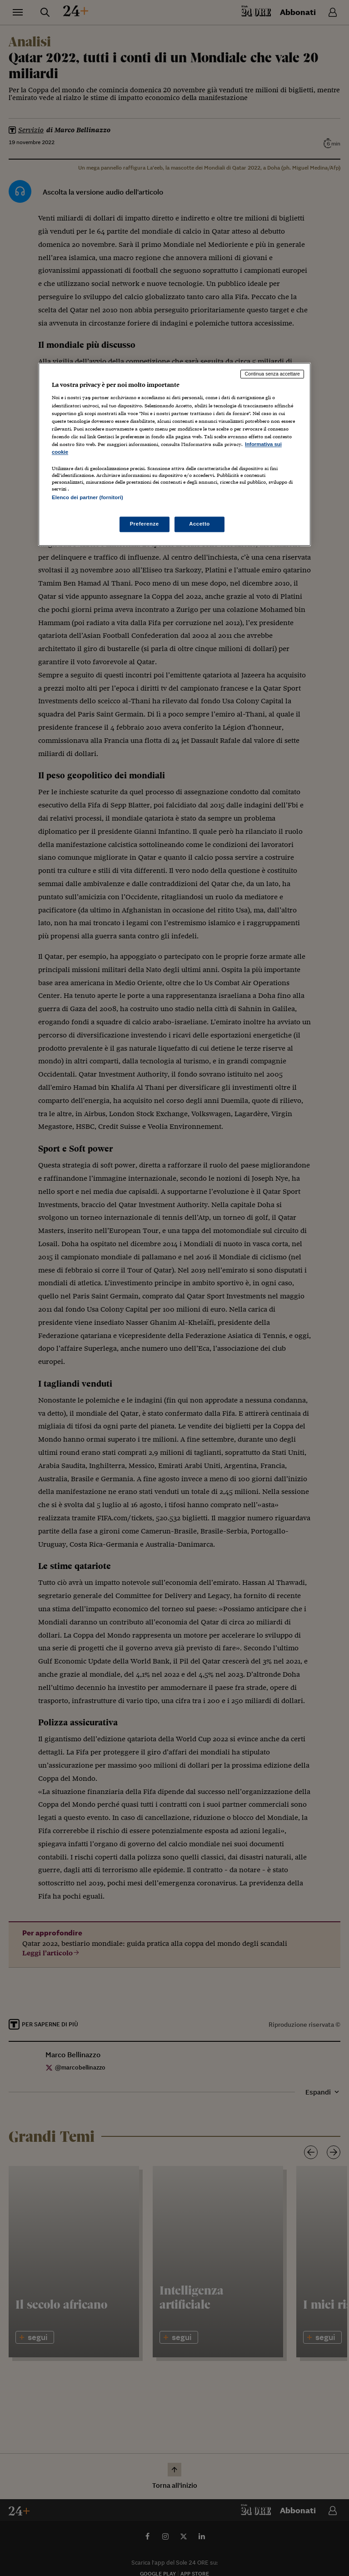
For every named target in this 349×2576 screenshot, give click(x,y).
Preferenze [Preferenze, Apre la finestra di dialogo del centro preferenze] (144, 524)
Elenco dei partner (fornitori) (87, 497)
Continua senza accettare (272, 373)
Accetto (199, 524)
